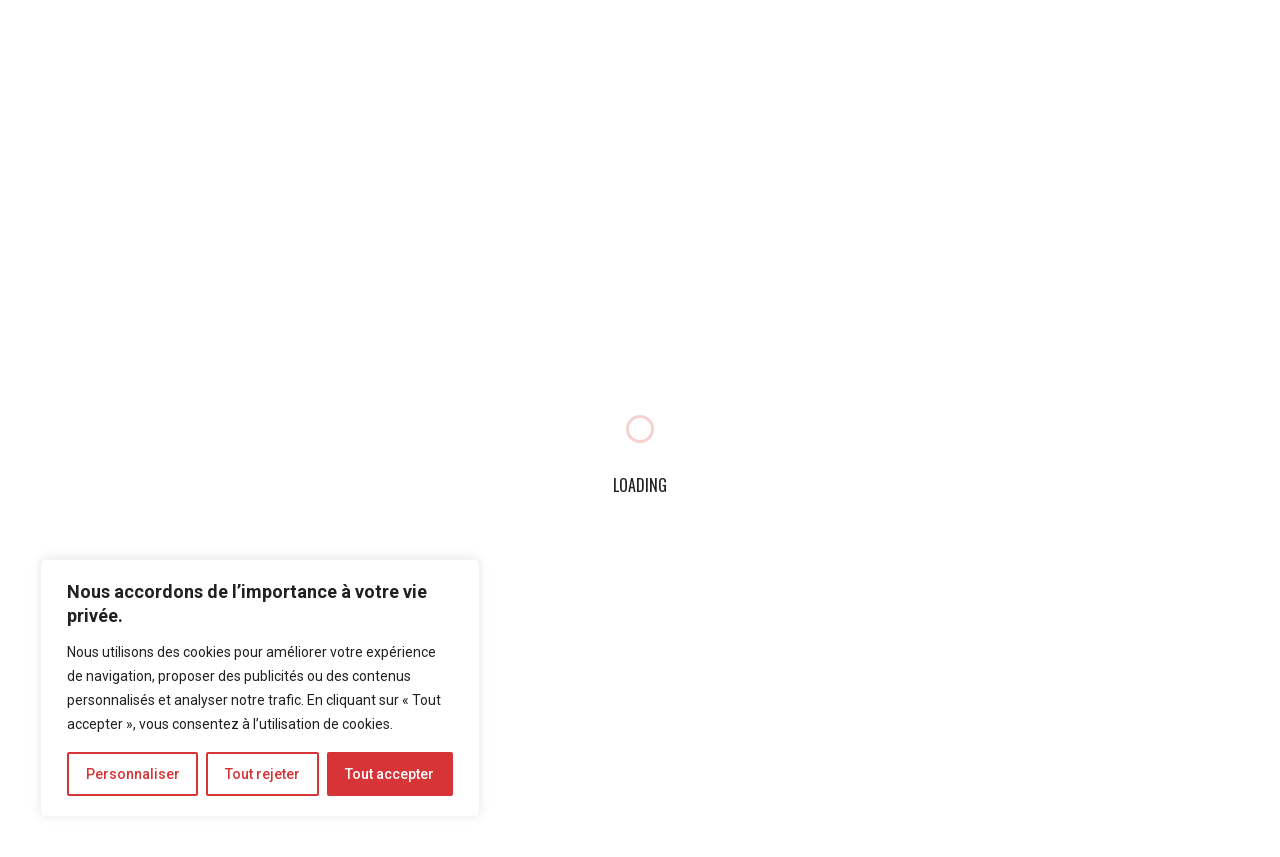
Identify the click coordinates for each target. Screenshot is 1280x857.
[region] (260, 688)
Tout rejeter (262, 774)
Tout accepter (389, 774)
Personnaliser (133, 774)
